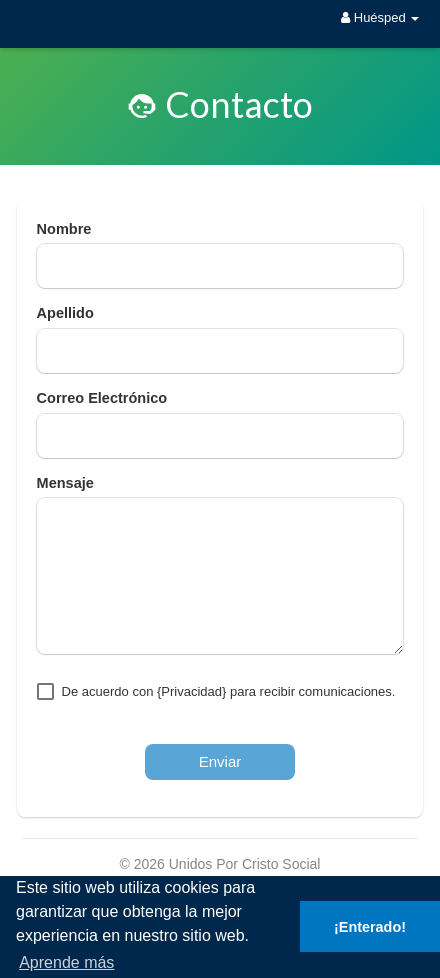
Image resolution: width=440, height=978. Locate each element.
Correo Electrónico (102, 398)
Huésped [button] (380, 17)
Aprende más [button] (66, 962)
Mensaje (65, 483)
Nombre (64, 229)
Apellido (65, 313)
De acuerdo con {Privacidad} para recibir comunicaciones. (229, 691)
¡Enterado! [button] (370, 927)
